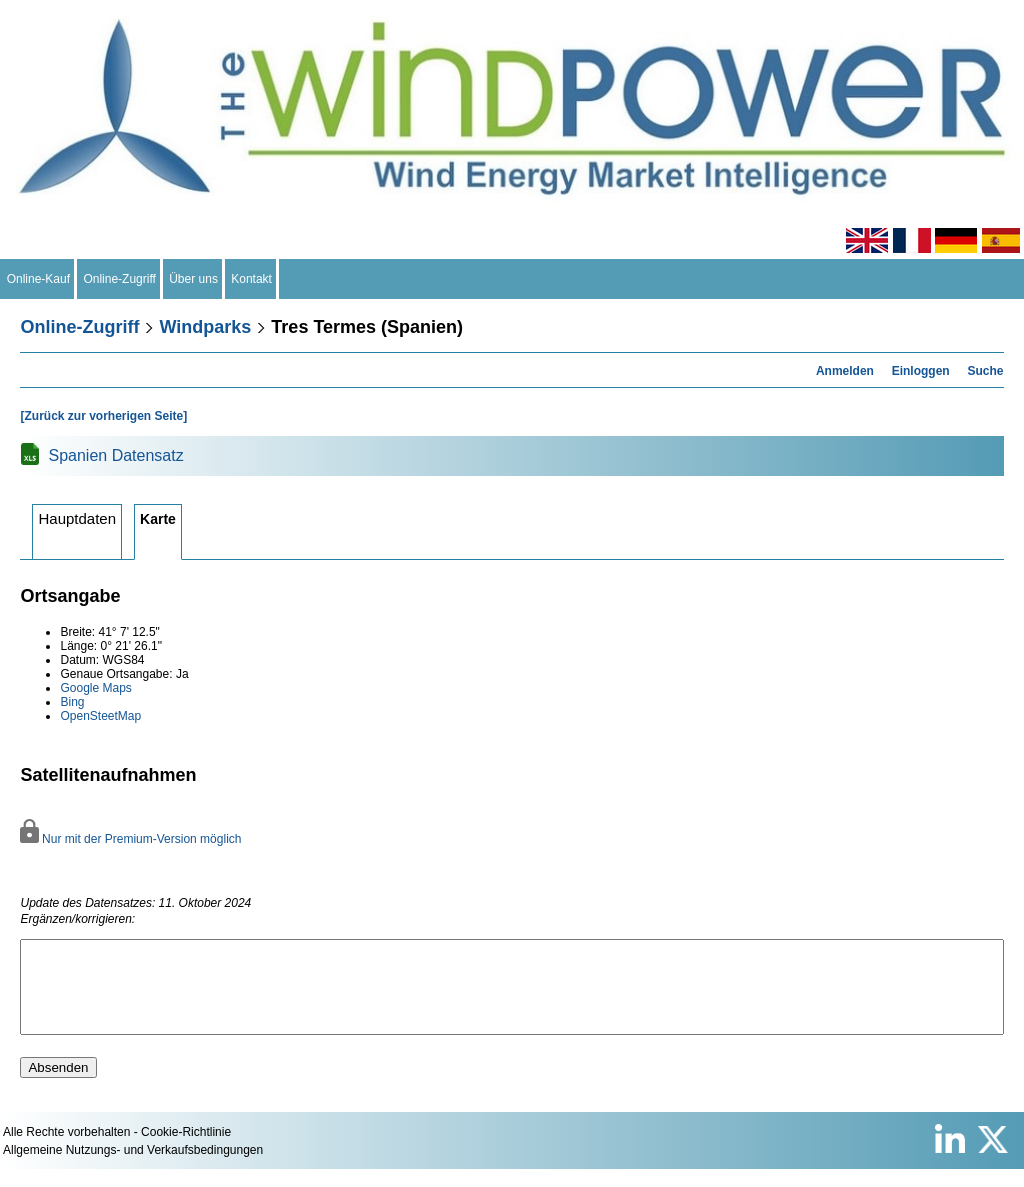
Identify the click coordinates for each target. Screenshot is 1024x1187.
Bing (72, 702)
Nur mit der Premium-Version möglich (130, 839)
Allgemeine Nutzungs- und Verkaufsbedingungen (133, 1168)
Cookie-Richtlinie (186, 1150)
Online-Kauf (38, 279)
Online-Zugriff (120, 279)
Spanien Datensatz (115, 455)
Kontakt (252, 279)
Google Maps (95, 688)
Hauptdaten (77, 518)
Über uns (194, 279)
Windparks (205, 327)
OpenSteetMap (100, 716)
